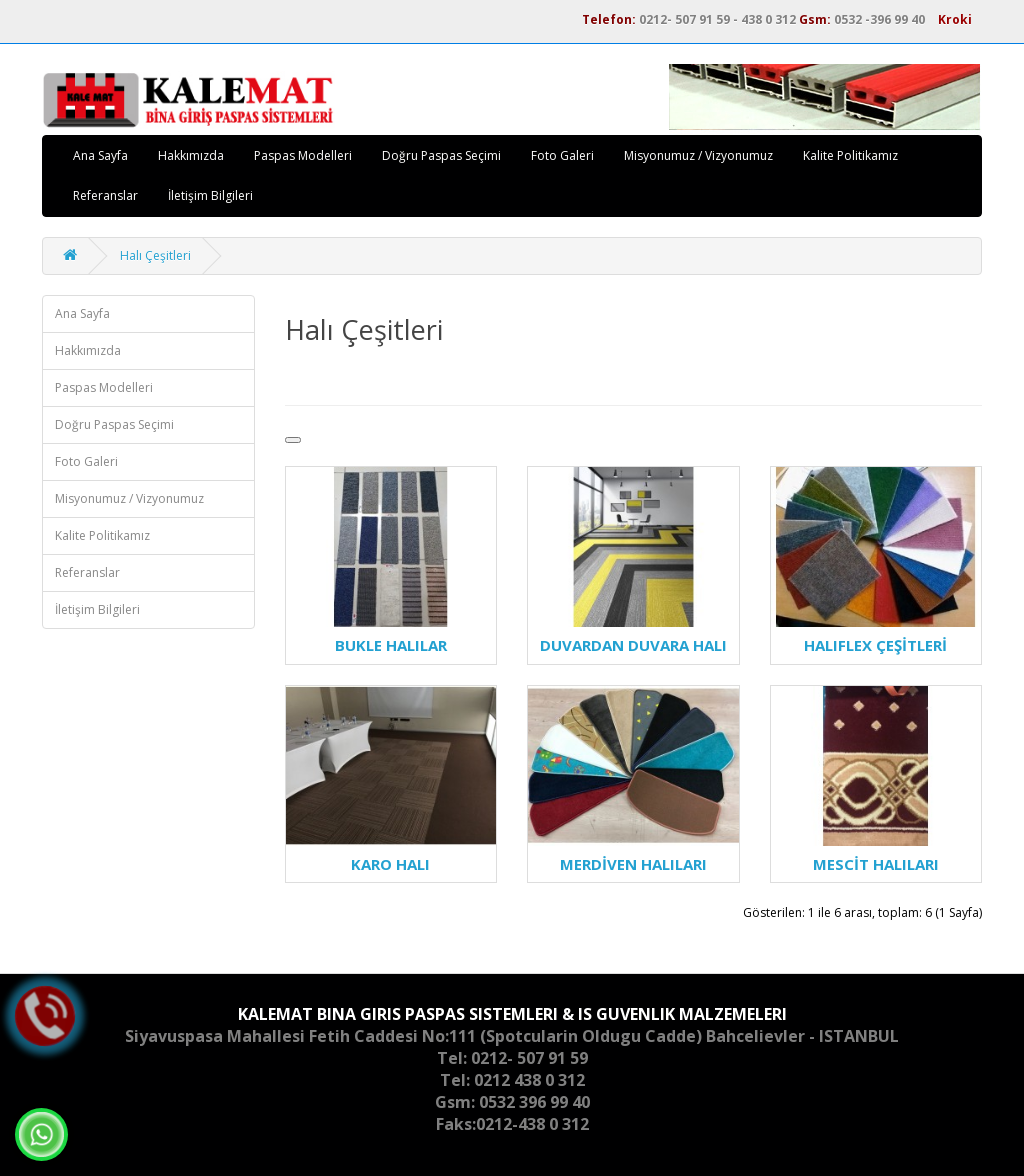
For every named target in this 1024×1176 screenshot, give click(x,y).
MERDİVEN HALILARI (633, 864)
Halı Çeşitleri (155, 255)
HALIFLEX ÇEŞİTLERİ (875, 645)
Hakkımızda (191, 155)
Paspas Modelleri (303, 155)
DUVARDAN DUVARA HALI (633, 645)
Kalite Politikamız (850, 155)
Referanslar (105, 195)
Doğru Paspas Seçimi (441, 155)
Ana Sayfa (100, 155)
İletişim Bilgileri (210, 195)
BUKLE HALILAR (391, 645)
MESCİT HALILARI (876, 864)
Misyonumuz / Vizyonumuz (698, 155)
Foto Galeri (562, 155)
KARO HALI (390, 864)
